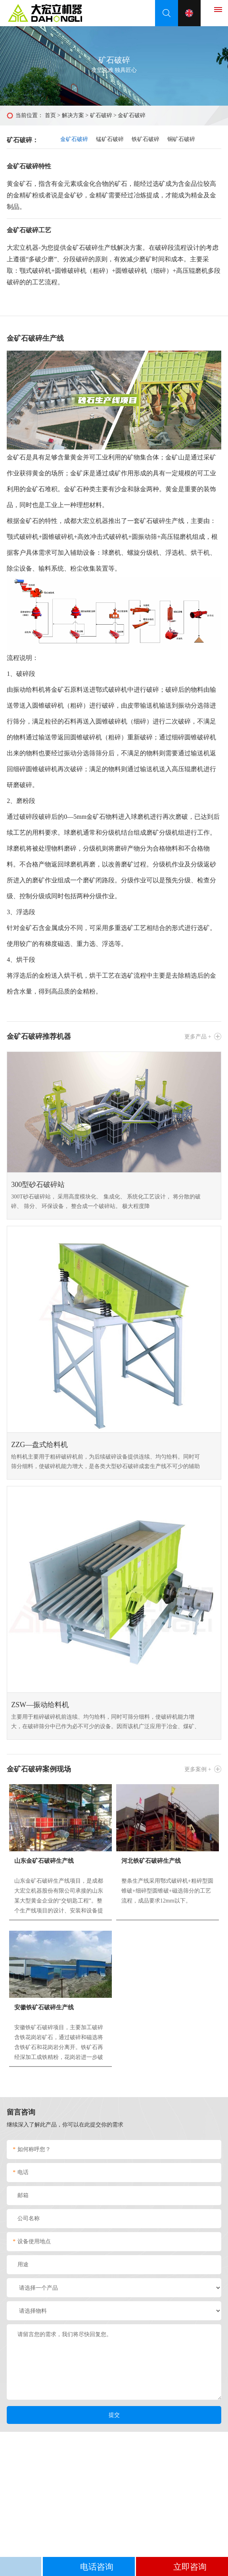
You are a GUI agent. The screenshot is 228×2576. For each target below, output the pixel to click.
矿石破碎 (101, 115)
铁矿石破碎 (145, 139)
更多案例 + (197, 1769)
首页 (50, 115)
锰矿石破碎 (110, 139)
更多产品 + (197, 1037)
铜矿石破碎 (181, 139)
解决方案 (73, 115)
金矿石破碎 (74, 139)
